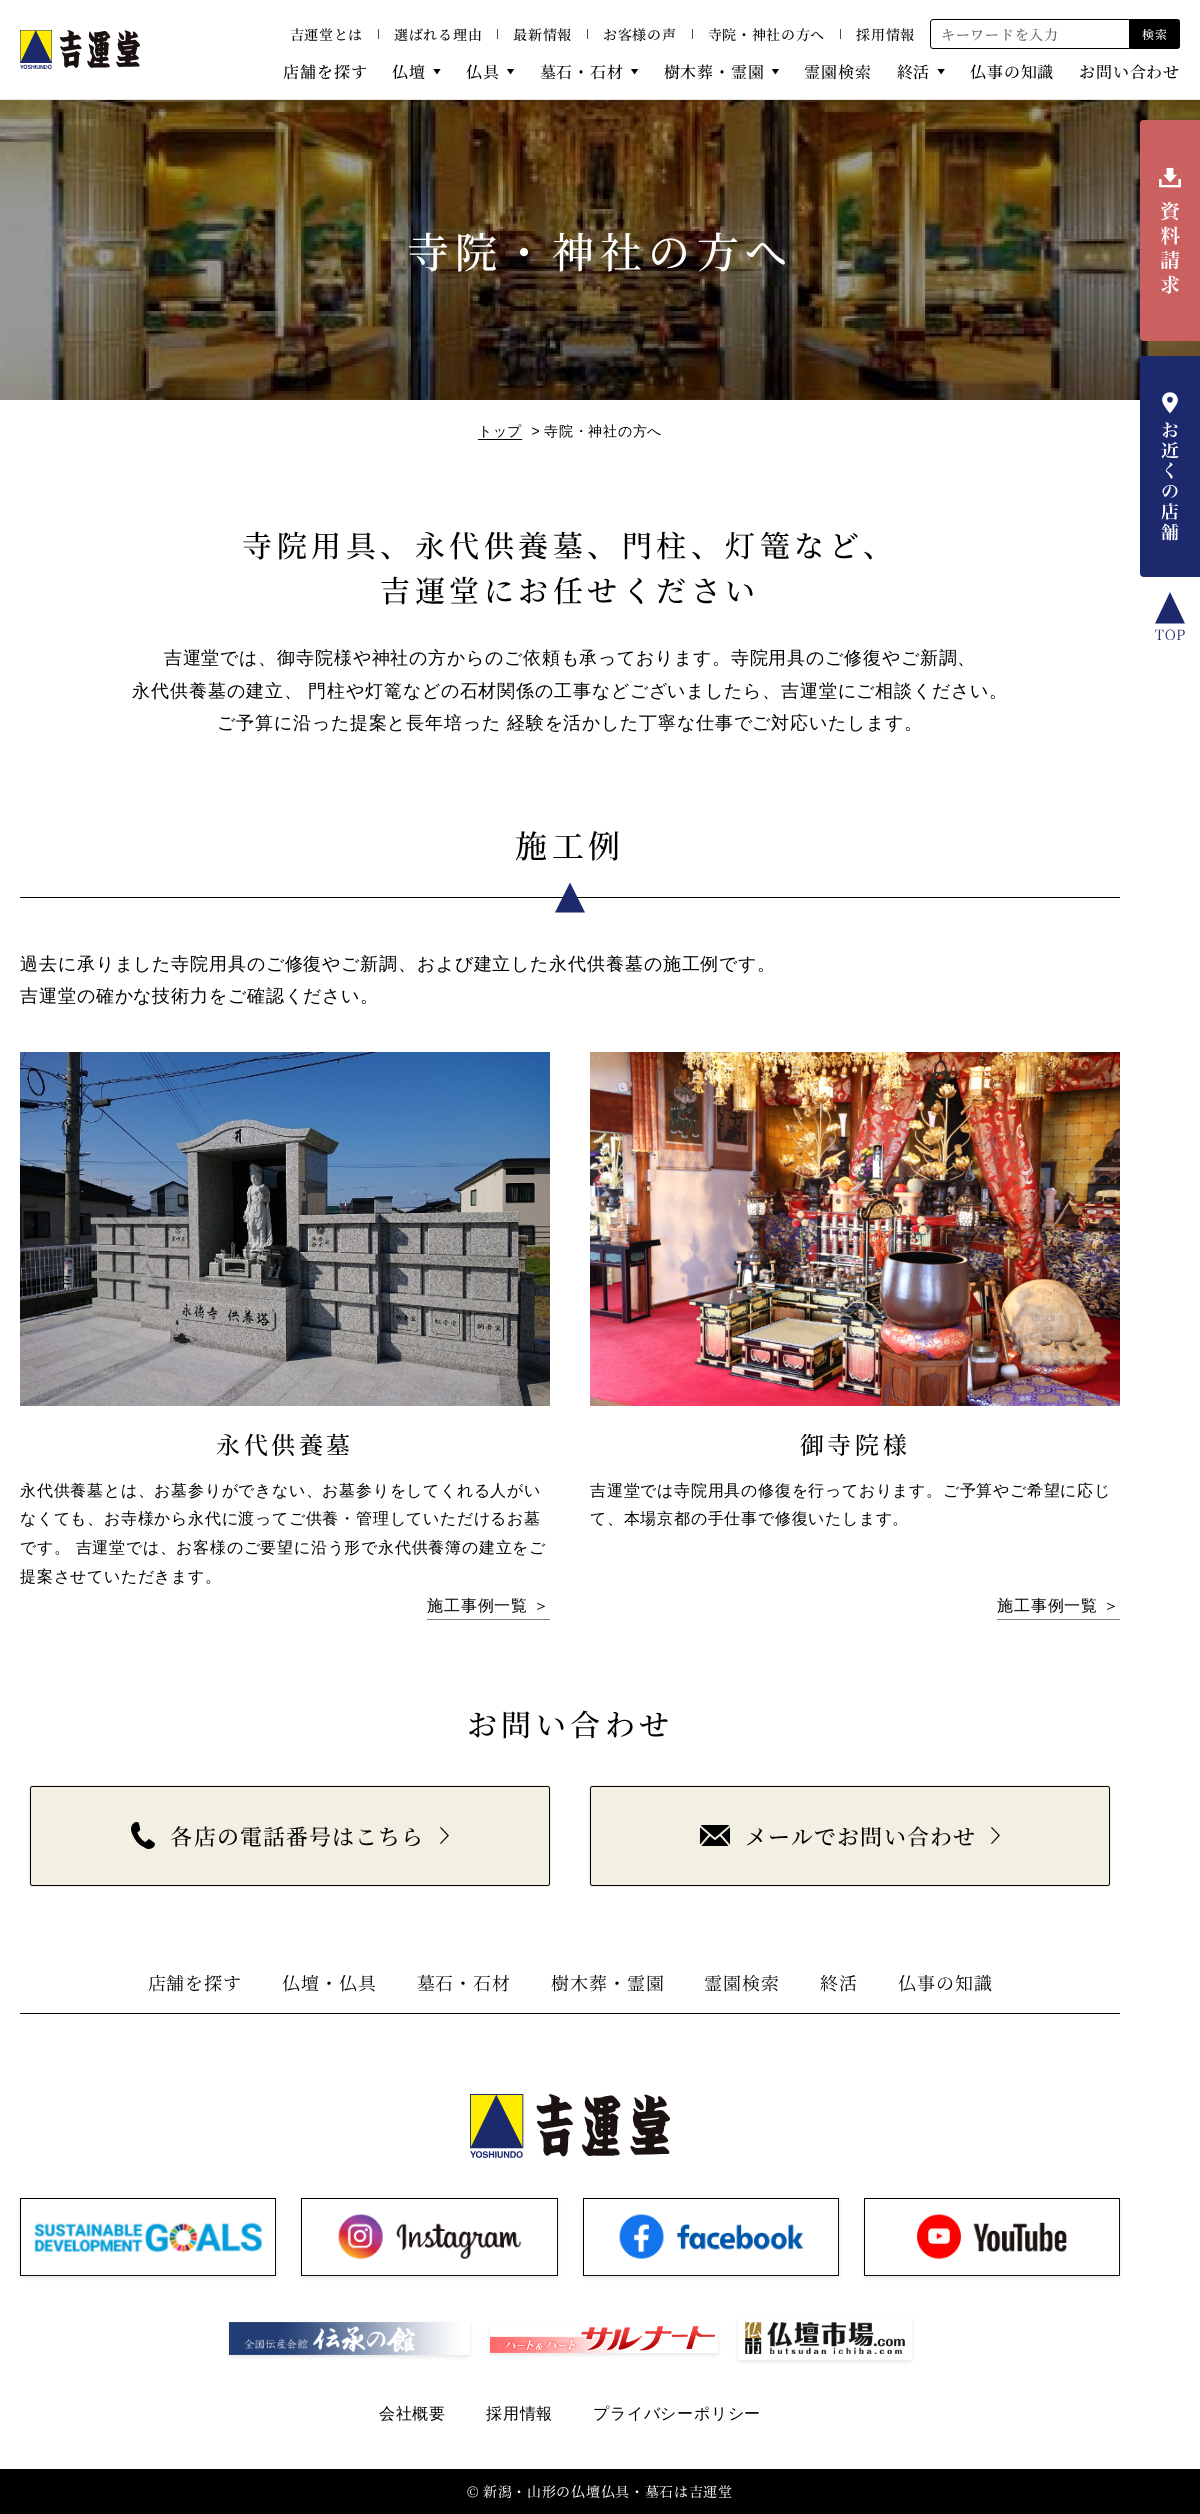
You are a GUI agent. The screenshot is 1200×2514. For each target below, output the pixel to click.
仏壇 (409, 71)
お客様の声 (640, 34)
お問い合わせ (1129, 72)
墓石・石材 (582, 71)
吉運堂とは (327, 34)
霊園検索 (837, 72)
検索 (1154, 33)
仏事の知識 (1012, 72)
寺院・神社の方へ (767, 34)
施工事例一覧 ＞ (488, 1605)
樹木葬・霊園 (714, 71)
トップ (500, 431)
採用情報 (885, 34)
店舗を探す (325, 72)
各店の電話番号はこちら (277, 1835)
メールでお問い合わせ (838, 1835)
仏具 (483, 71)
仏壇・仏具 (329, 1982)
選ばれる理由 (438, 34)
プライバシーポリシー (677, 2413)
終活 (914, 71)
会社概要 (412, 2413)
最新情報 (542, 34)
